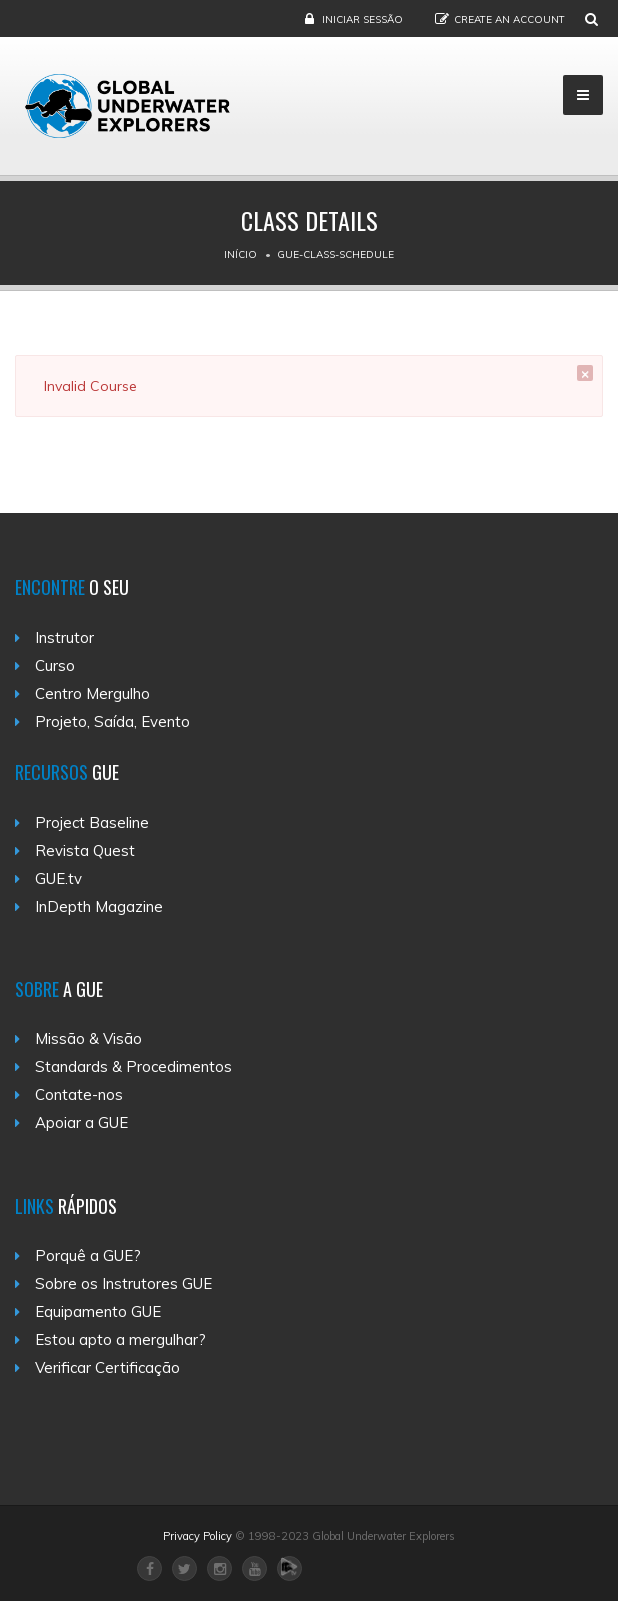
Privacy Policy (197, 1536)
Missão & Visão (88, 1038)
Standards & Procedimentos (133, 1066)
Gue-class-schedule (335, 254)
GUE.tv (58, 878)
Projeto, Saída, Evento (112, 721)
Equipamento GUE (98, 1311)
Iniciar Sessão (362, 19)
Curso (55, 665)
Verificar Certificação (107, 1367)
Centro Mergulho (92, 693)
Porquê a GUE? (88, 1255)
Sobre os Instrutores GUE (123, 1283)
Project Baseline (92, 822)
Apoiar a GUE (81, 1122)
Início (240, 254)
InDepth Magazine (99, 906)
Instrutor (64, 637)
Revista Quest (85, 850)
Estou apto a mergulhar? (120, 1339)
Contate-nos (79, 1094)
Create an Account (509, 19)
